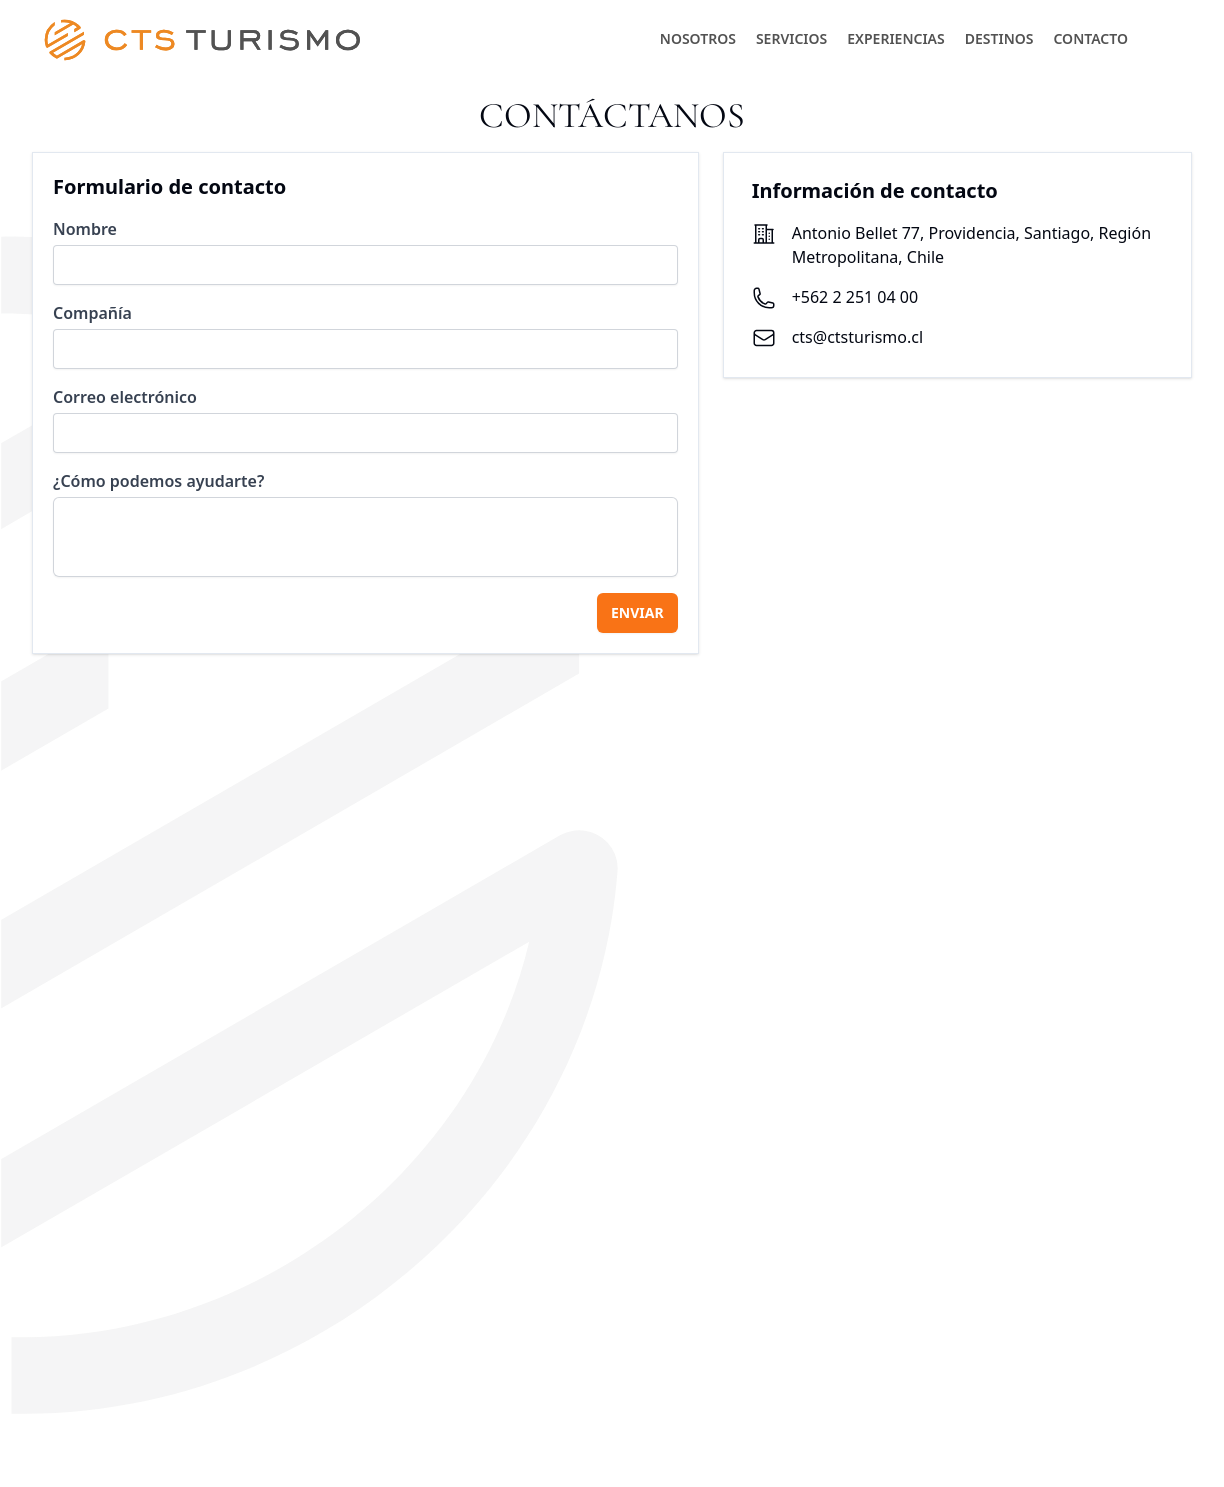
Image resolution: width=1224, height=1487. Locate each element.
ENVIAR (637, 612)
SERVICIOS (791, 38)
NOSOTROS (698, 38)
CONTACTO (1090, 38)
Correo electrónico (125, 397)
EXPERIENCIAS (895, 38)
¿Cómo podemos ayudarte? (158, 481)
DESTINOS (999, 38)
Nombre (85, 229)
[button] (1162, 38)
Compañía (92, 313)
